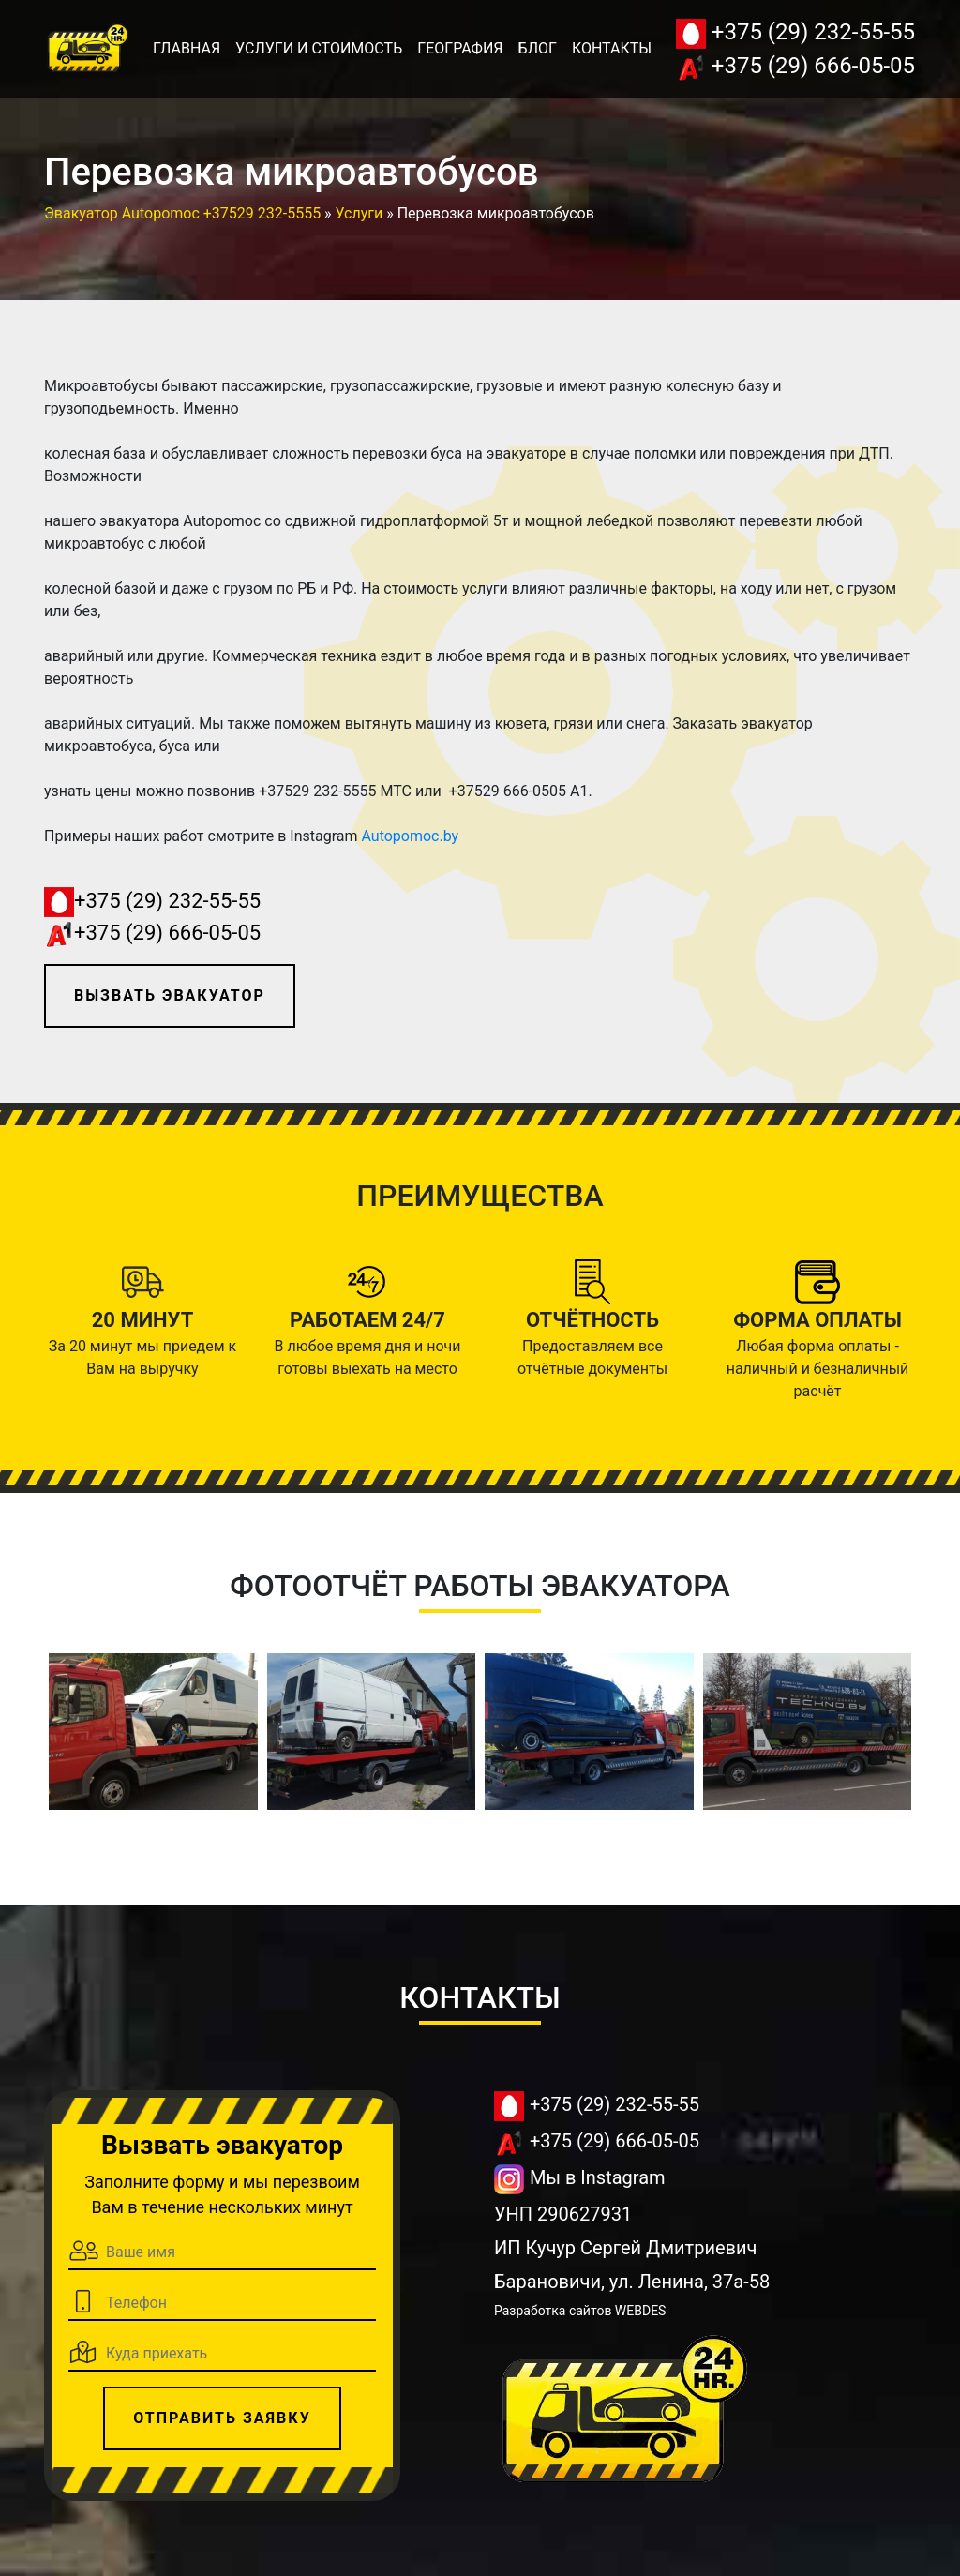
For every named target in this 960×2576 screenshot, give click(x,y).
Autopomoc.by (409, 836)
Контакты (612, 48)
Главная (186, 48)
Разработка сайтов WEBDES (580, 2310)
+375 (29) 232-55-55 (795, 34)
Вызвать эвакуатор (169, 995)
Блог (537, 48)
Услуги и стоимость (318, 48)
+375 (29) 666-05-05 (795, 68)
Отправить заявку (221, 2418)
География (459, 48)
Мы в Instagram (580, 2179)
